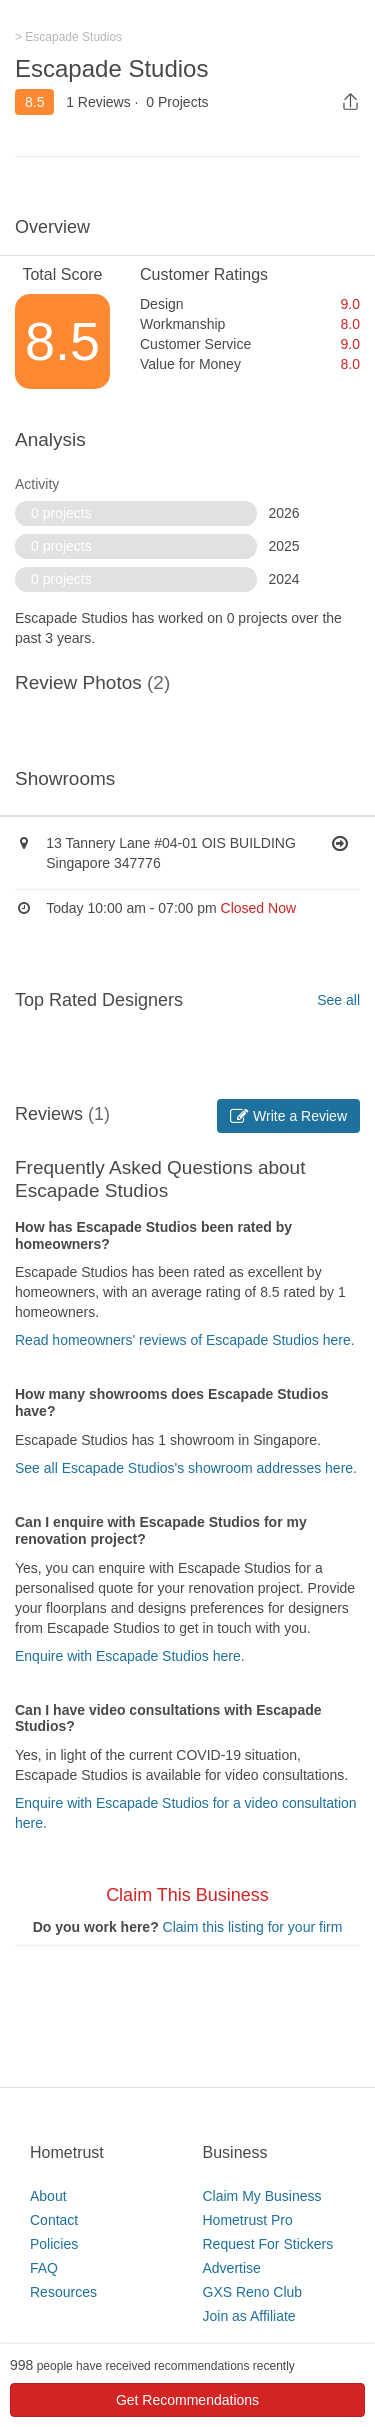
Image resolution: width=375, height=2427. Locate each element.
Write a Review (288, 1116)
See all (338, 1000)
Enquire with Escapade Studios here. (130, 1656)
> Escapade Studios (68, 37)
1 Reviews (98, 102)
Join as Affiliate (249, 2316)
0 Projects (177, 102)
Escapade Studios (111, 68)
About (48, 2196)
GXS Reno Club (253, 2292)
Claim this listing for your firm (253, 1927)
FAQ (44, 2268)
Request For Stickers (268, 2244)
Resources (63, 2292)
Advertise (232, 2268)
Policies (54, 2244)
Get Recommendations (187, 2400)
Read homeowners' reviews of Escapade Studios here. (185, 1340)
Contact (54, 2220)
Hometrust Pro (248, 2220)
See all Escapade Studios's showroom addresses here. (186, 1468)
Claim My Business (262, 2196)
